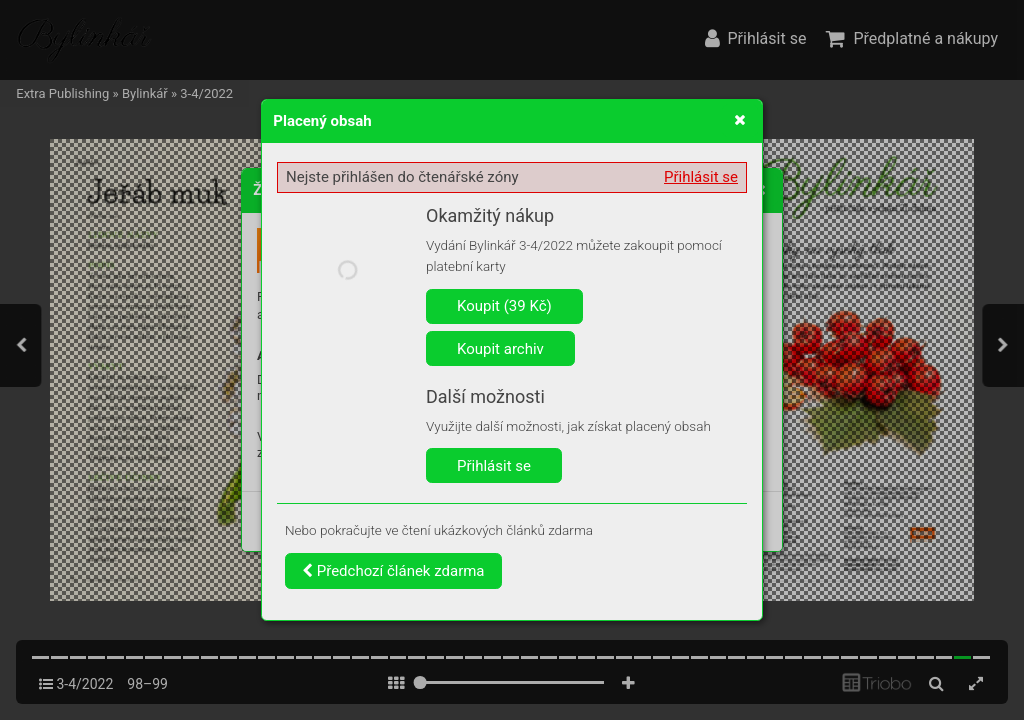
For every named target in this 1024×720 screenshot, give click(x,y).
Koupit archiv (500, 349)
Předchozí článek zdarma (393, 571)
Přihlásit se (701, 177)
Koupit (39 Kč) (504, 306)
